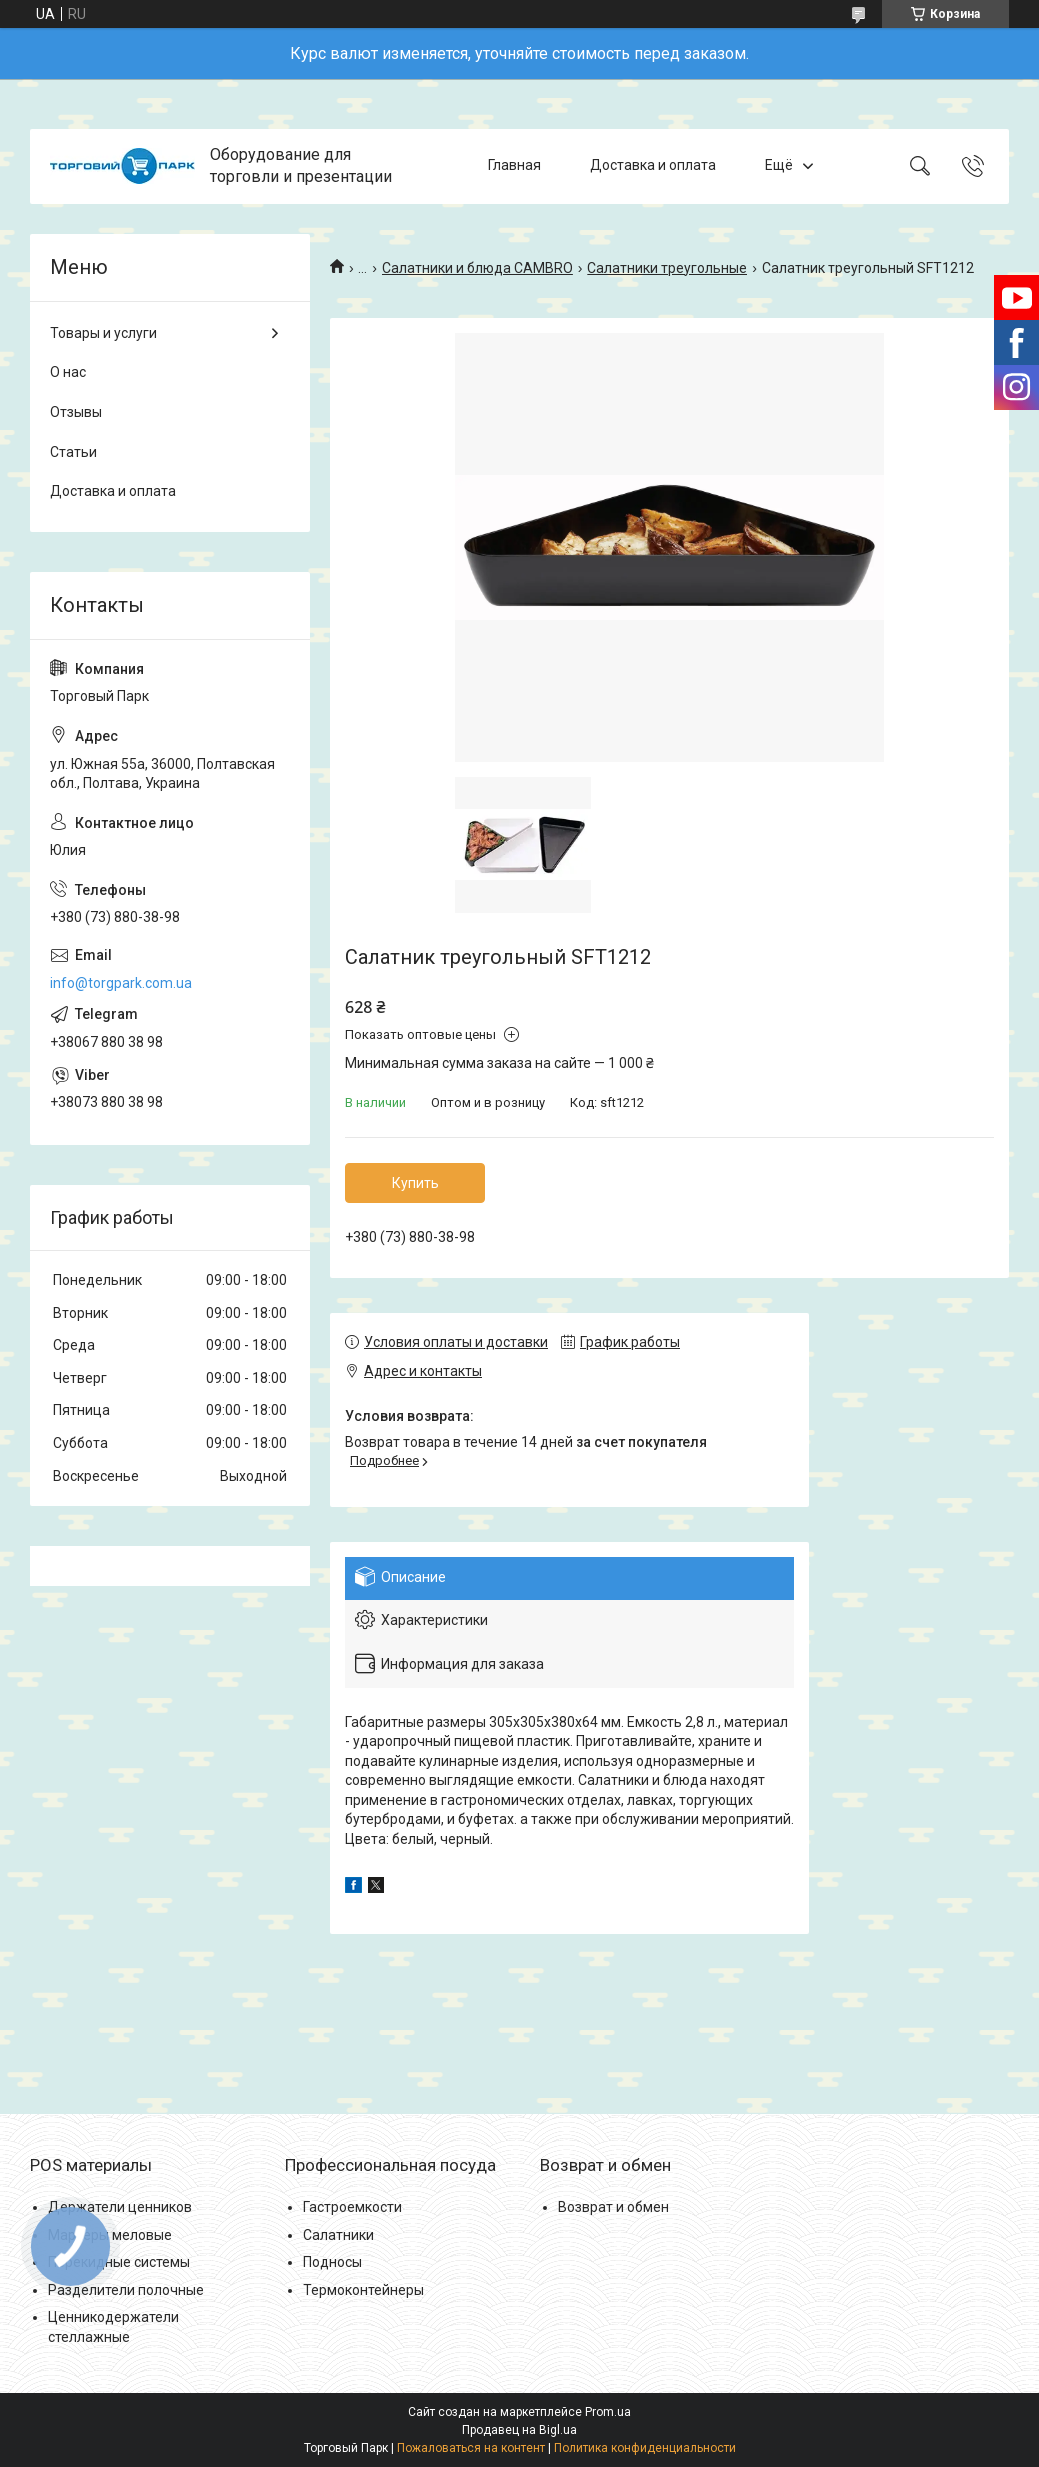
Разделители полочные (126, 2290)
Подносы (332, 2262)
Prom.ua (608, 2412)
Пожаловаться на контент (471, 2448)
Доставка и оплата (653, 166)
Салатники (338, 2235)
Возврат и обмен (613, 2207)
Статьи (73, 452)
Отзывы (76, 412)
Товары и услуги (103, 333)
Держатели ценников (120, 2207)
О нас (68, 372)
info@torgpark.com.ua (121, 983)
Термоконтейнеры (363, 2290)
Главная (514, 166)
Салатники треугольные (667, 268)
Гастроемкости (352, 2207)
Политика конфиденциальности (645, 2448)
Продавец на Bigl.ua (519, 2430)
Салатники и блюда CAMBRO (477, 268)
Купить (415, 1183)
